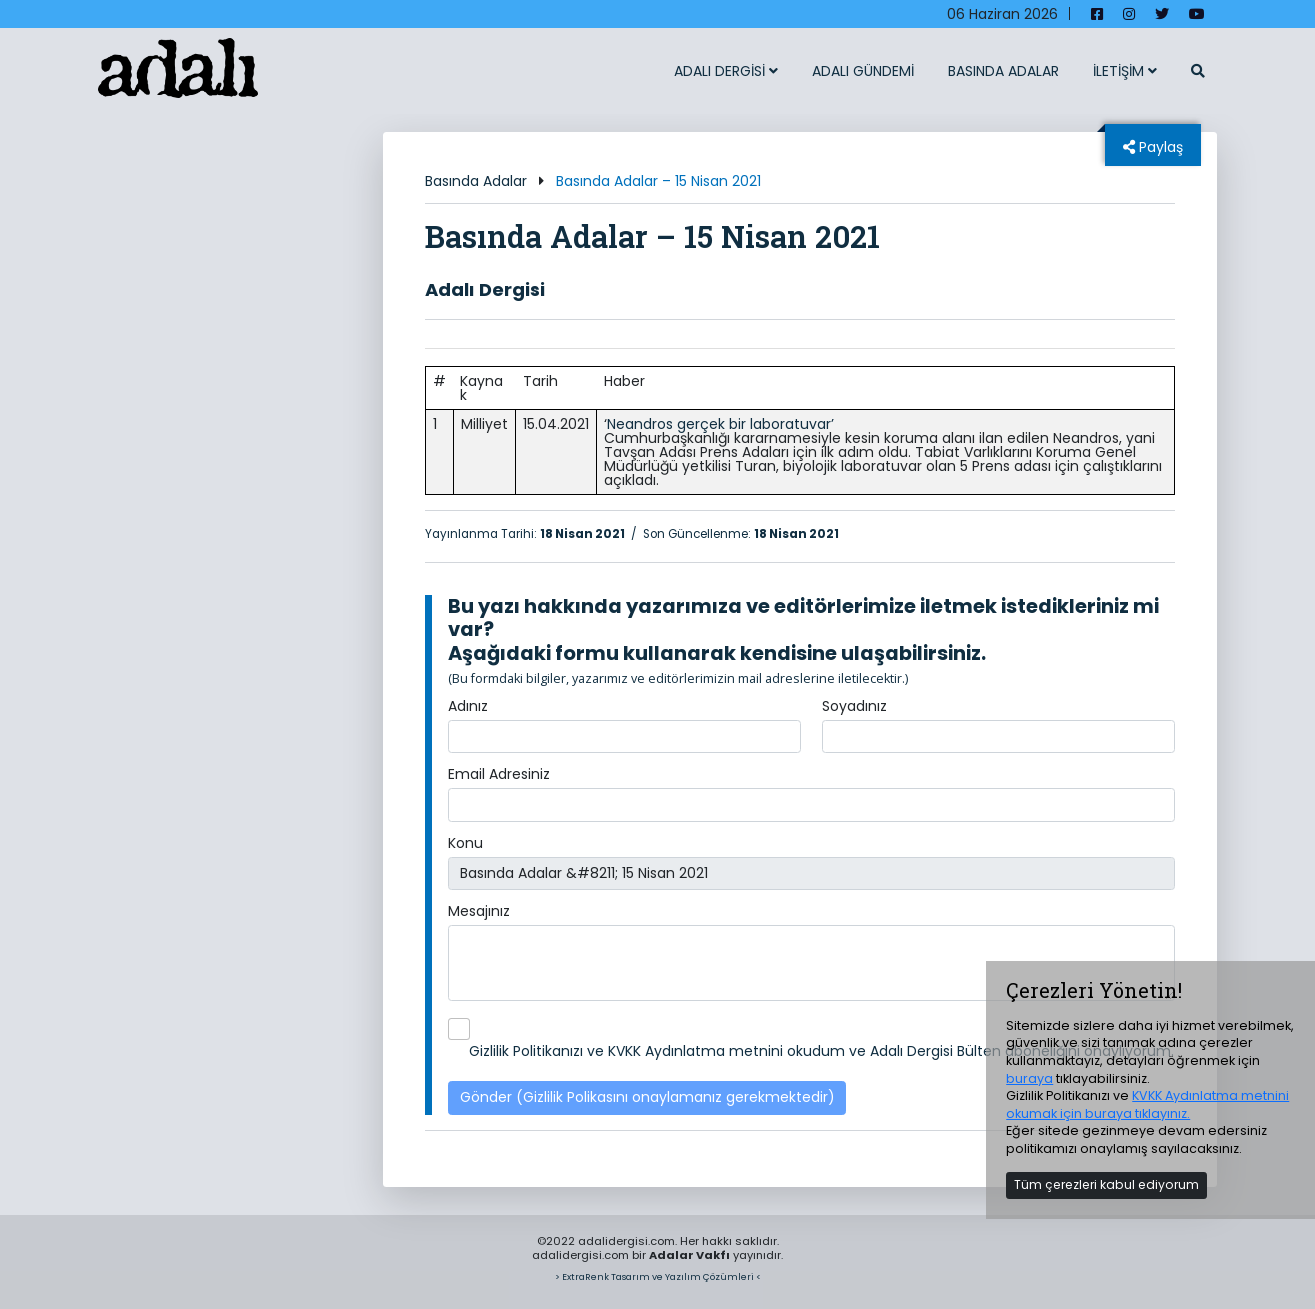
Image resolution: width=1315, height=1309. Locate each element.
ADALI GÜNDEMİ (863, 71)
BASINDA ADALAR (1003, 71)
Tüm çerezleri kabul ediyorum (1106, 1184)
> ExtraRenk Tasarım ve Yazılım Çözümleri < (658, 1276)
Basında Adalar (476, 181)
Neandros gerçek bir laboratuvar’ (720, 424)
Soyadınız (854, 706)
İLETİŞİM (1125, 71)
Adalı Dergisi (485, 289)
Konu (465, 843)
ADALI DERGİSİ (726, 71)
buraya (1029, 1078)
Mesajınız (479, 911)
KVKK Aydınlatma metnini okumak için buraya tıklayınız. (1147, 1104)
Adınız (468, 706)
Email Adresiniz (499, 774)
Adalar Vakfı (689, 1255)
